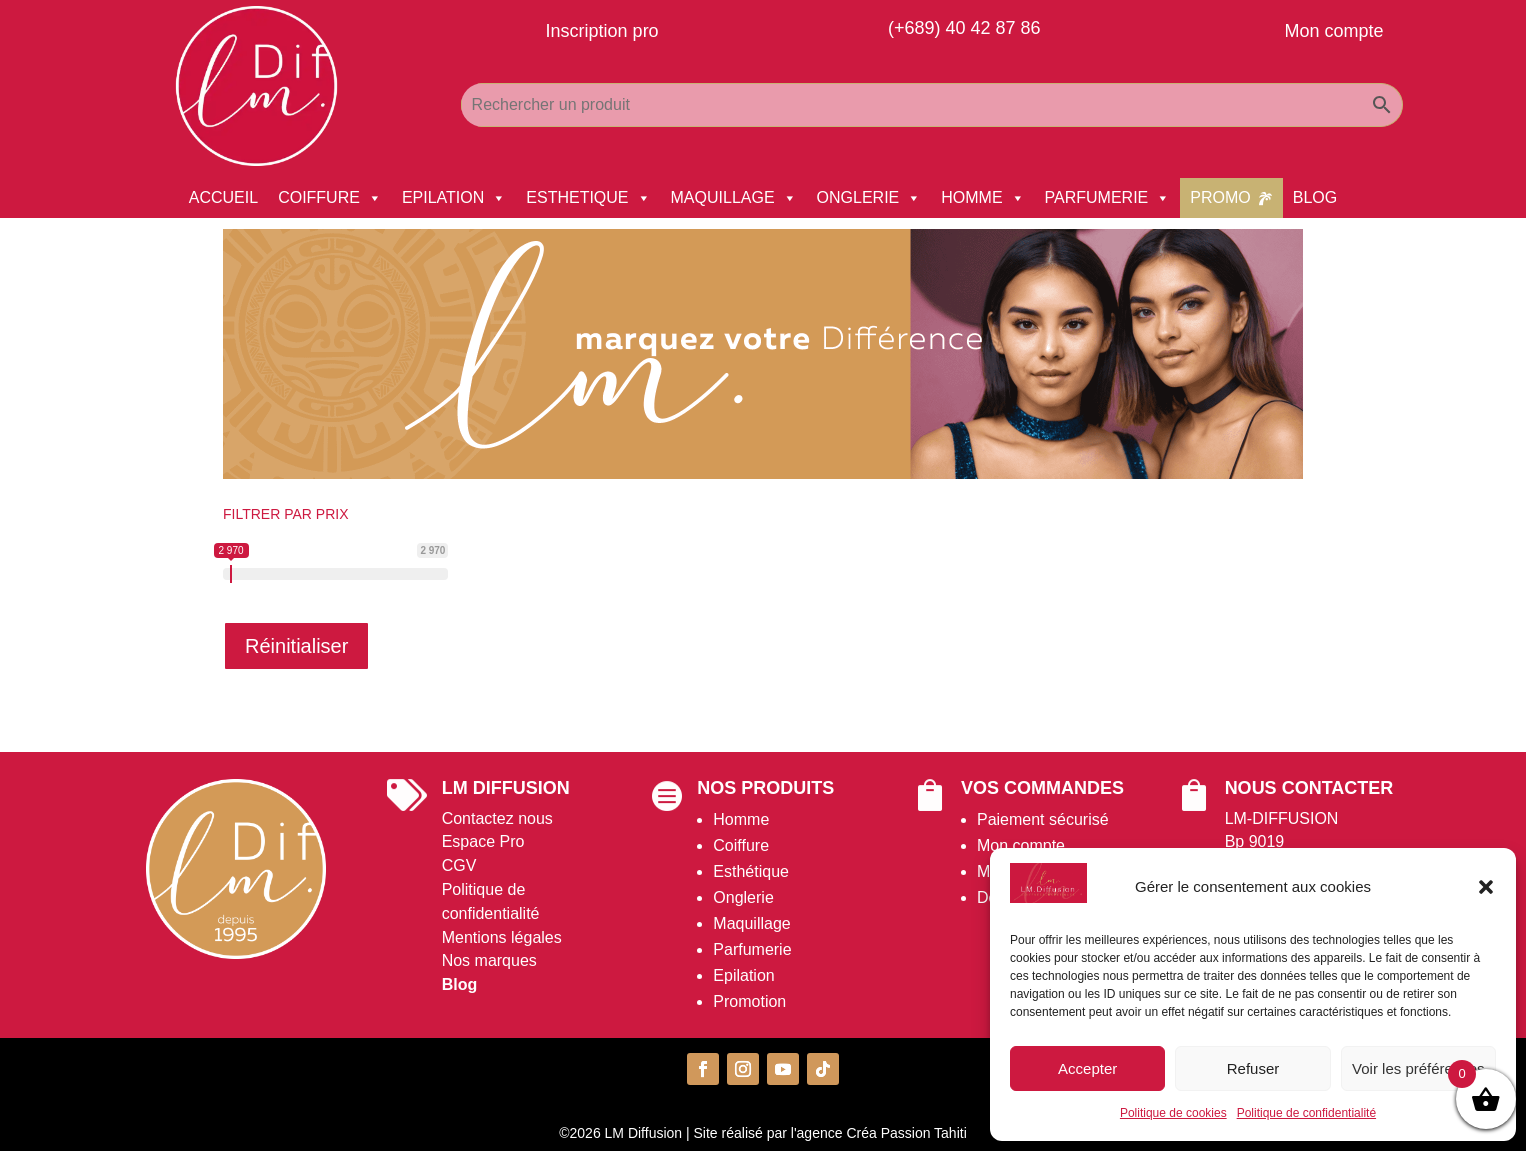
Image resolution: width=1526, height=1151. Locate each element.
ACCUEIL (223, 197)
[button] (1486, 887)
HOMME (982, 198)
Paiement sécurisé (1043, 819)
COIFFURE (330, 198)
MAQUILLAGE (734, 198)
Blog (460, 984)
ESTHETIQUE (588, 198)
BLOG (1315, 197)
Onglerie (743, 897)
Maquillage (751, 923)
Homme (741, 819)
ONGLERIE (869, 198)
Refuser (1253, 1068)
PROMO (1220, 197)
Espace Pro (483, 841)
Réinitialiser (296, 646)
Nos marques (489, 960)
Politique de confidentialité (1306, 1113)
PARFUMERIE (1108, 198)
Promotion (749, 1001)
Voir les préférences (1418, 1068)
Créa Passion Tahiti (906, 1133)
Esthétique (751, 871)
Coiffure (741, 845)
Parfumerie (752, 949)
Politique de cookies (1173, 1113)
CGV (459, 865)
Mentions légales (502, 937)
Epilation (743, 975)
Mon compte (1021, 845)
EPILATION (454, 198)
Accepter (1087, 1068)
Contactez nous (497, 818)
